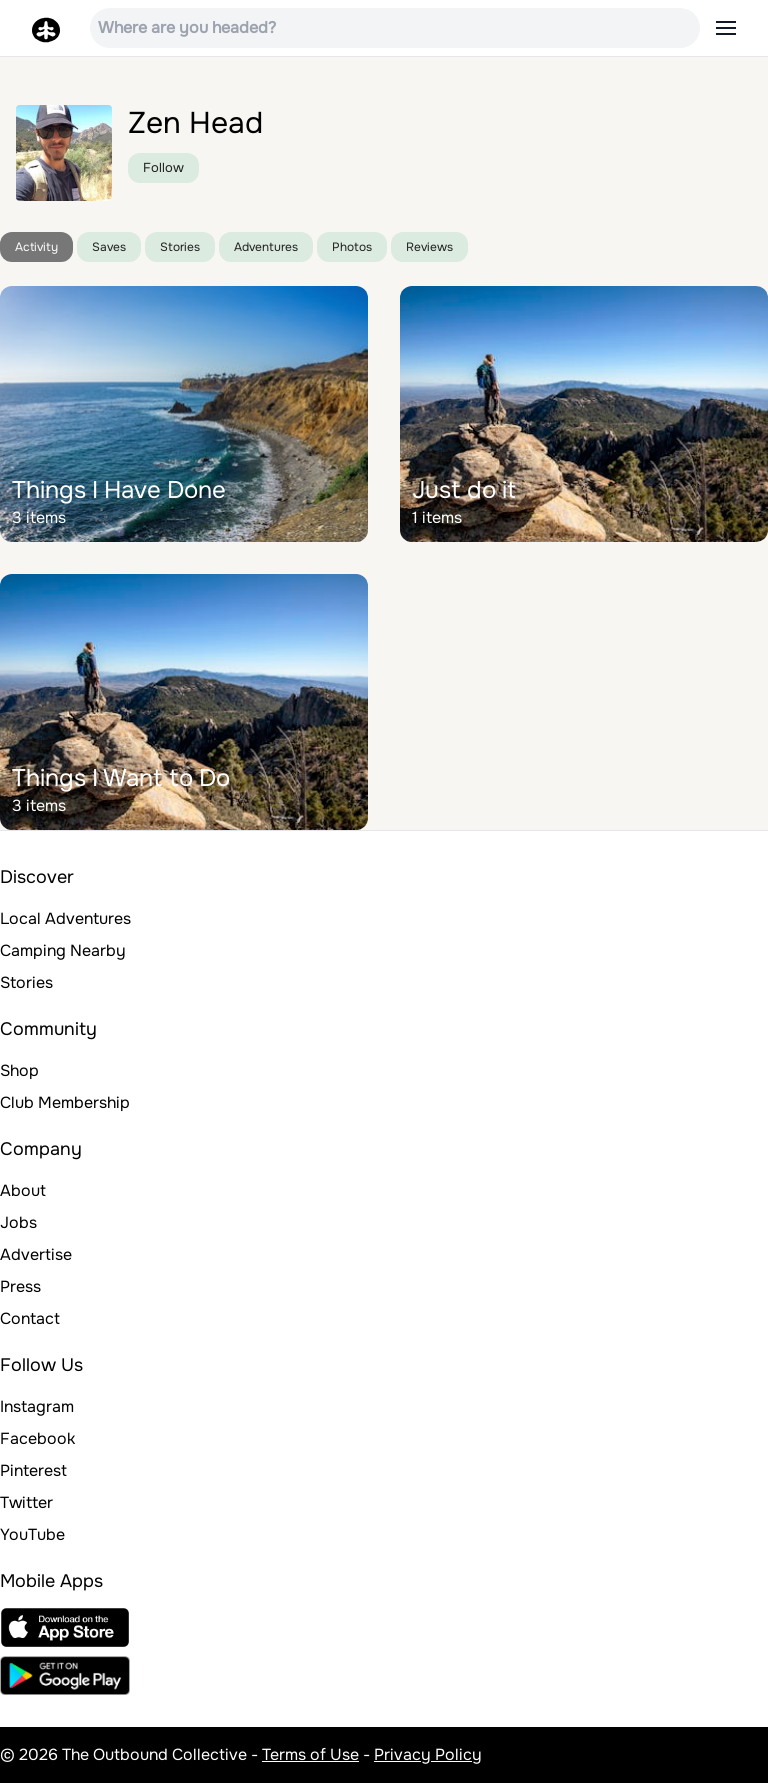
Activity (36, 247)
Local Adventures (65, 918)
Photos (352, 247)
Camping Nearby (63, 950)
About (23, 1190)
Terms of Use (310, 1754)
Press (20, 1286)
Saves (109, 247)
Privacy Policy (428, 1754)
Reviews (429, 247)
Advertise (36, 1254)
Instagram (37, 1406)
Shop (19, 1070)
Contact (30, 1318)
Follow (163, 167)
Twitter (26, 1502)
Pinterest (33, 1470)
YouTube (32, 1534)
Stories (180, 247)
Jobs (18, 1222)
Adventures (266, 247)
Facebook (37, 1438)
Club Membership (65, 1102)
